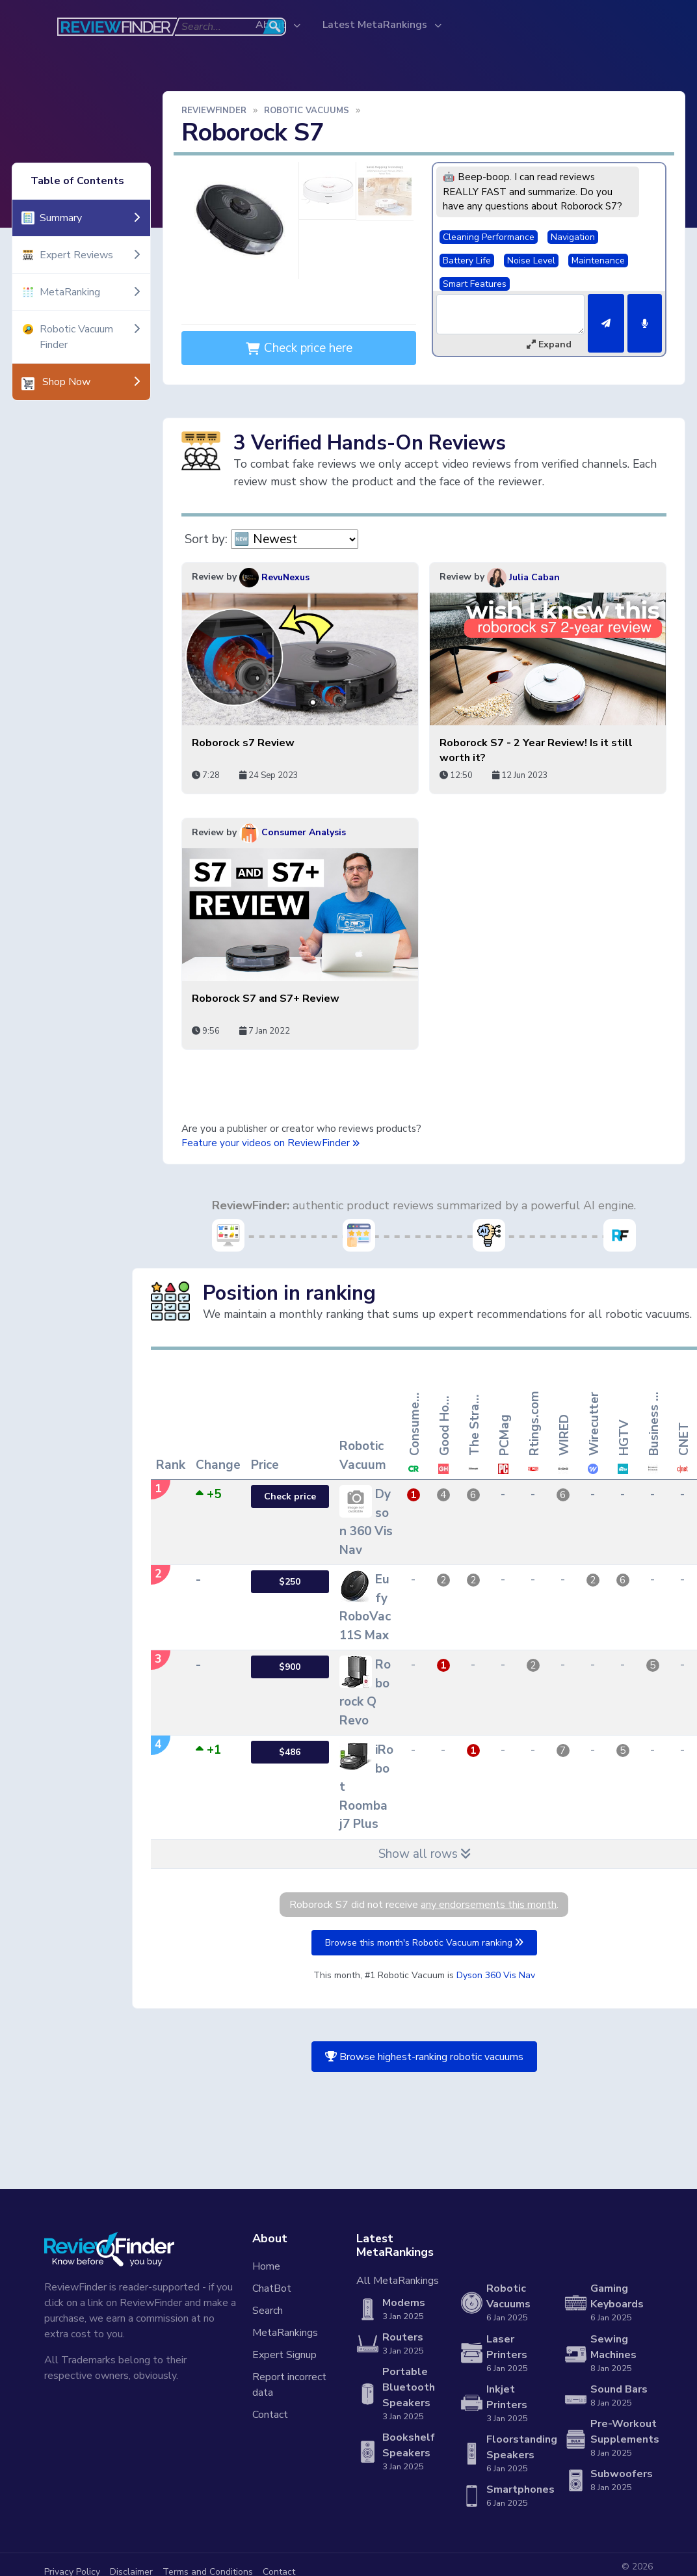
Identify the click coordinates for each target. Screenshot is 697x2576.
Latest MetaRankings (376, 25)
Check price (290, 1496)
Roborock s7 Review (243, 743)
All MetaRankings (397, 2281)
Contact (270, 2415)
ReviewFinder (213, 110)
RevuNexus (274, 577)
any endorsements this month (489, 1905)
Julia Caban (523, 577)
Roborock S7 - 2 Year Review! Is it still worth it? (536, 750)
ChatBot (271, 2288)
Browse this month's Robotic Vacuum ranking (424, 1943)
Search (267, 2310)
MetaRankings (285, 2333)
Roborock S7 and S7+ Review (265, 998)
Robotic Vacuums (306, 110)
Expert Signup (284, 2355)
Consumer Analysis (292, 832)
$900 (289, 1667)
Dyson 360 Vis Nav (495, 1975)
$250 (289, 1582)
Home (266, 2266)
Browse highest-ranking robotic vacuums (424, 2057)
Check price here (299, 348)
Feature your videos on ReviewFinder (270, 1142)
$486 (289, 1752)
